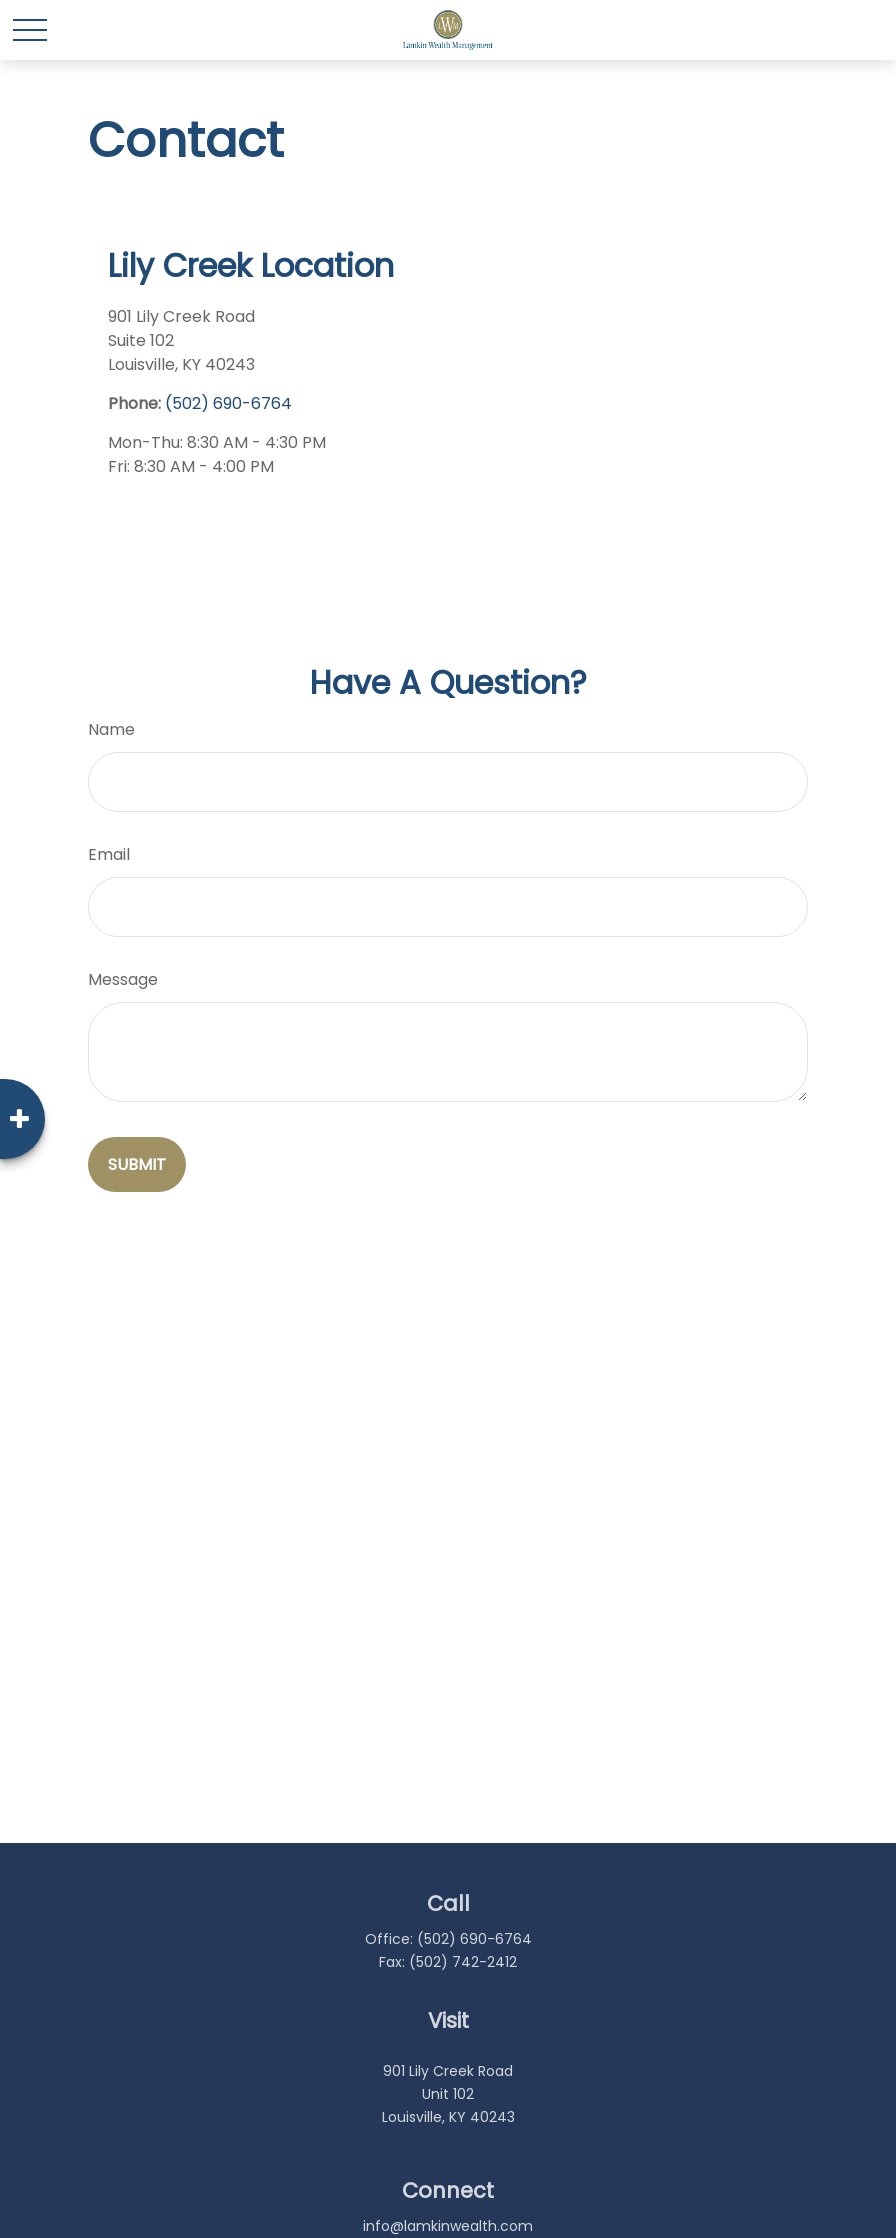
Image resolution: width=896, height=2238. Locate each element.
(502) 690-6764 (228, 403)
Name (111, 729)
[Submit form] (137, 1164)
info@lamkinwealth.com (448, 2226)
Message (123, 979)
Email (109, 854)
